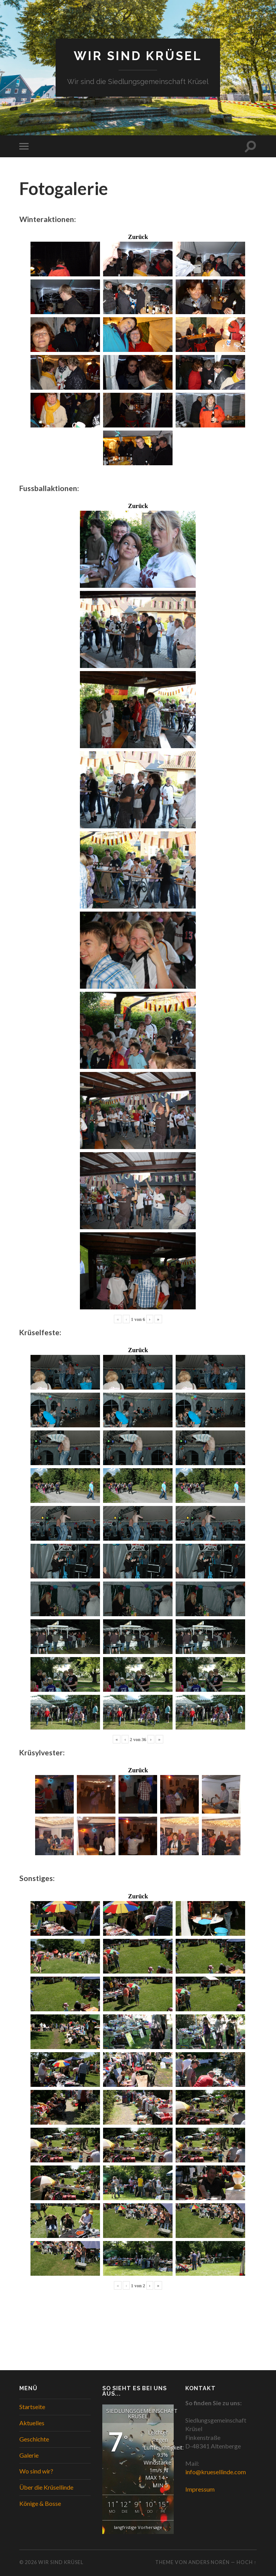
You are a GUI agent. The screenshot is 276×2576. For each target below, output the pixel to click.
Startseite (32, 2407)
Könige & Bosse (40, 2503)
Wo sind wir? (36, 2471)
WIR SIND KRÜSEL (138, 56)
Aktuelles (31, 2422)
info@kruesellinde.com (215, 2472)
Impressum (200, 2489)
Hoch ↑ (247, 2562)
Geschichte (34, 2439)
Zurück (138, 237)
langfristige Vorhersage (138, 2528)
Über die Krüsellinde (46, 2487)
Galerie (29, 2455)
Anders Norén (209, 2562)
